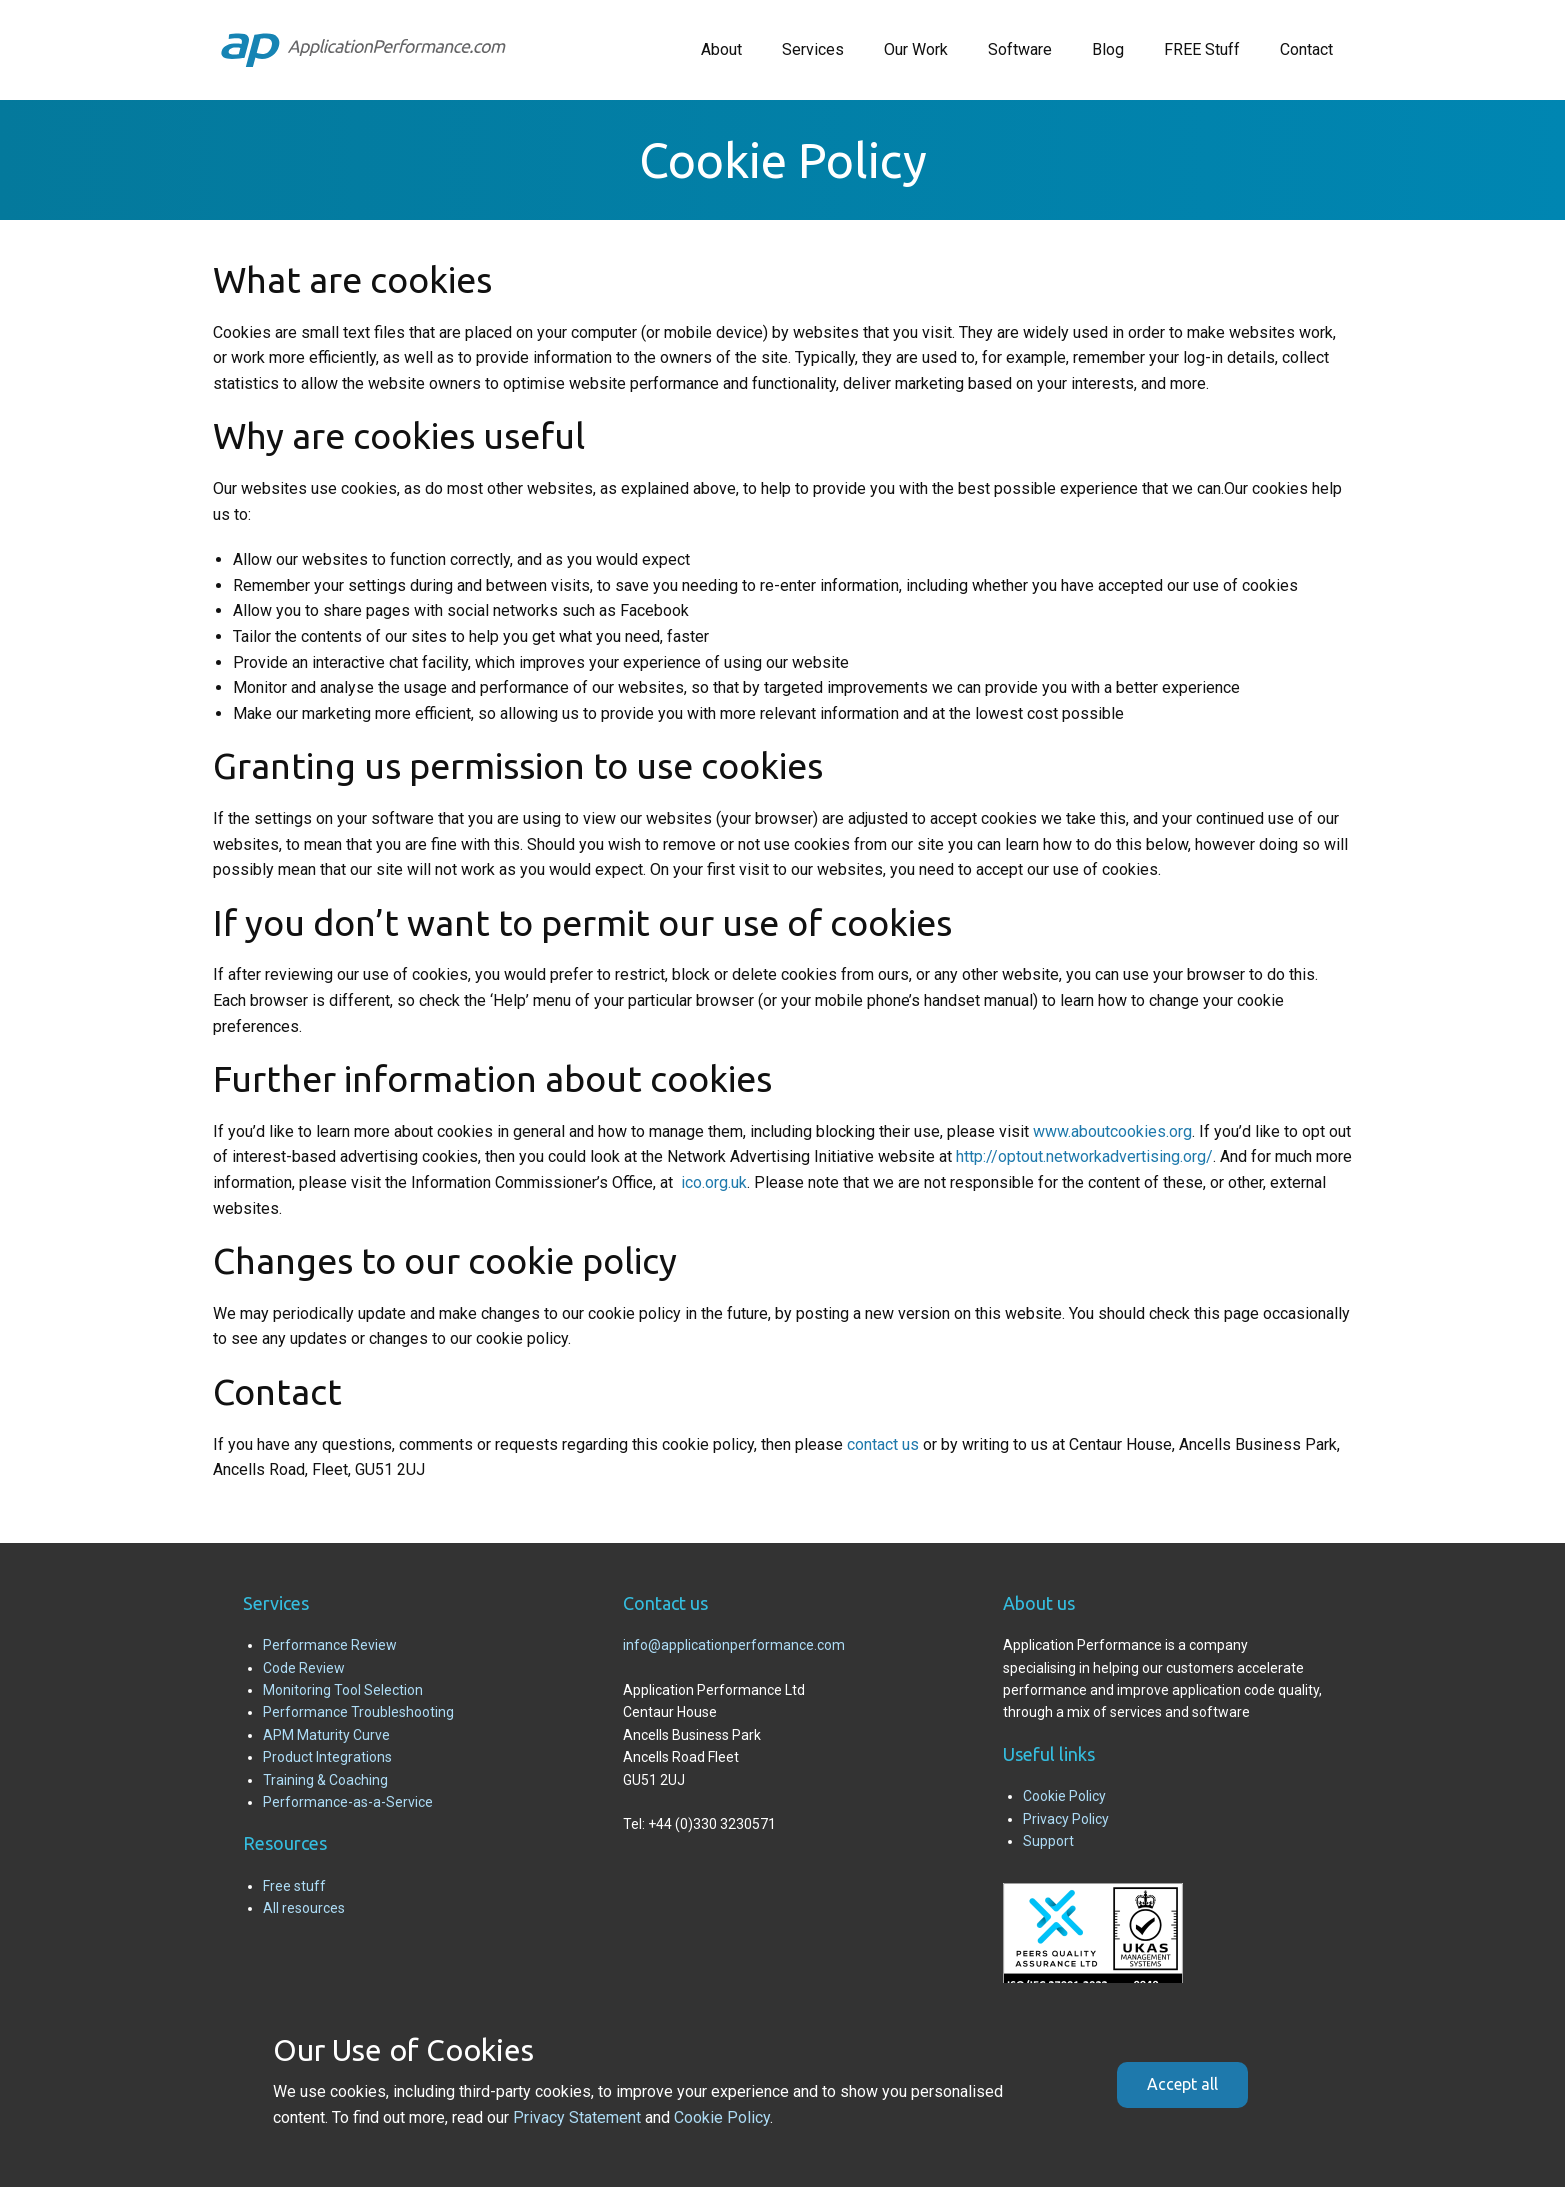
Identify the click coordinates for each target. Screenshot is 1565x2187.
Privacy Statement (577, 2117)
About (721, 49)
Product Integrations (327, 1757)
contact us (883, 1444)
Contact (1306, 49)
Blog (1108, 49)
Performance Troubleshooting (358, 1712)
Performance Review (330, 1645)
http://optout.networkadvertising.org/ (1084, 1156)
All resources (304, 1908)
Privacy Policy (1066, 1819)
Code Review (304, 1668)
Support (1048, 1841)
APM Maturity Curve (326, 1735)
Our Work (916, 49)
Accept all (1182, 2084)
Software (1020, 49)
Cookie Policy (1064, 1796)
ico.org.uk (714, 1182)
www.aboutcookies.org (1112, 1131)
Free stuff (294, 1886)
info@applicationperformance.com (734, 1645)
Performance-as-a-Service (348, 1802)
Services (813, 49)
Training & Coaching (325, 1780)
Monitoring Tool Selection (343, 1690)
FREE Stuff (1202, 49)
